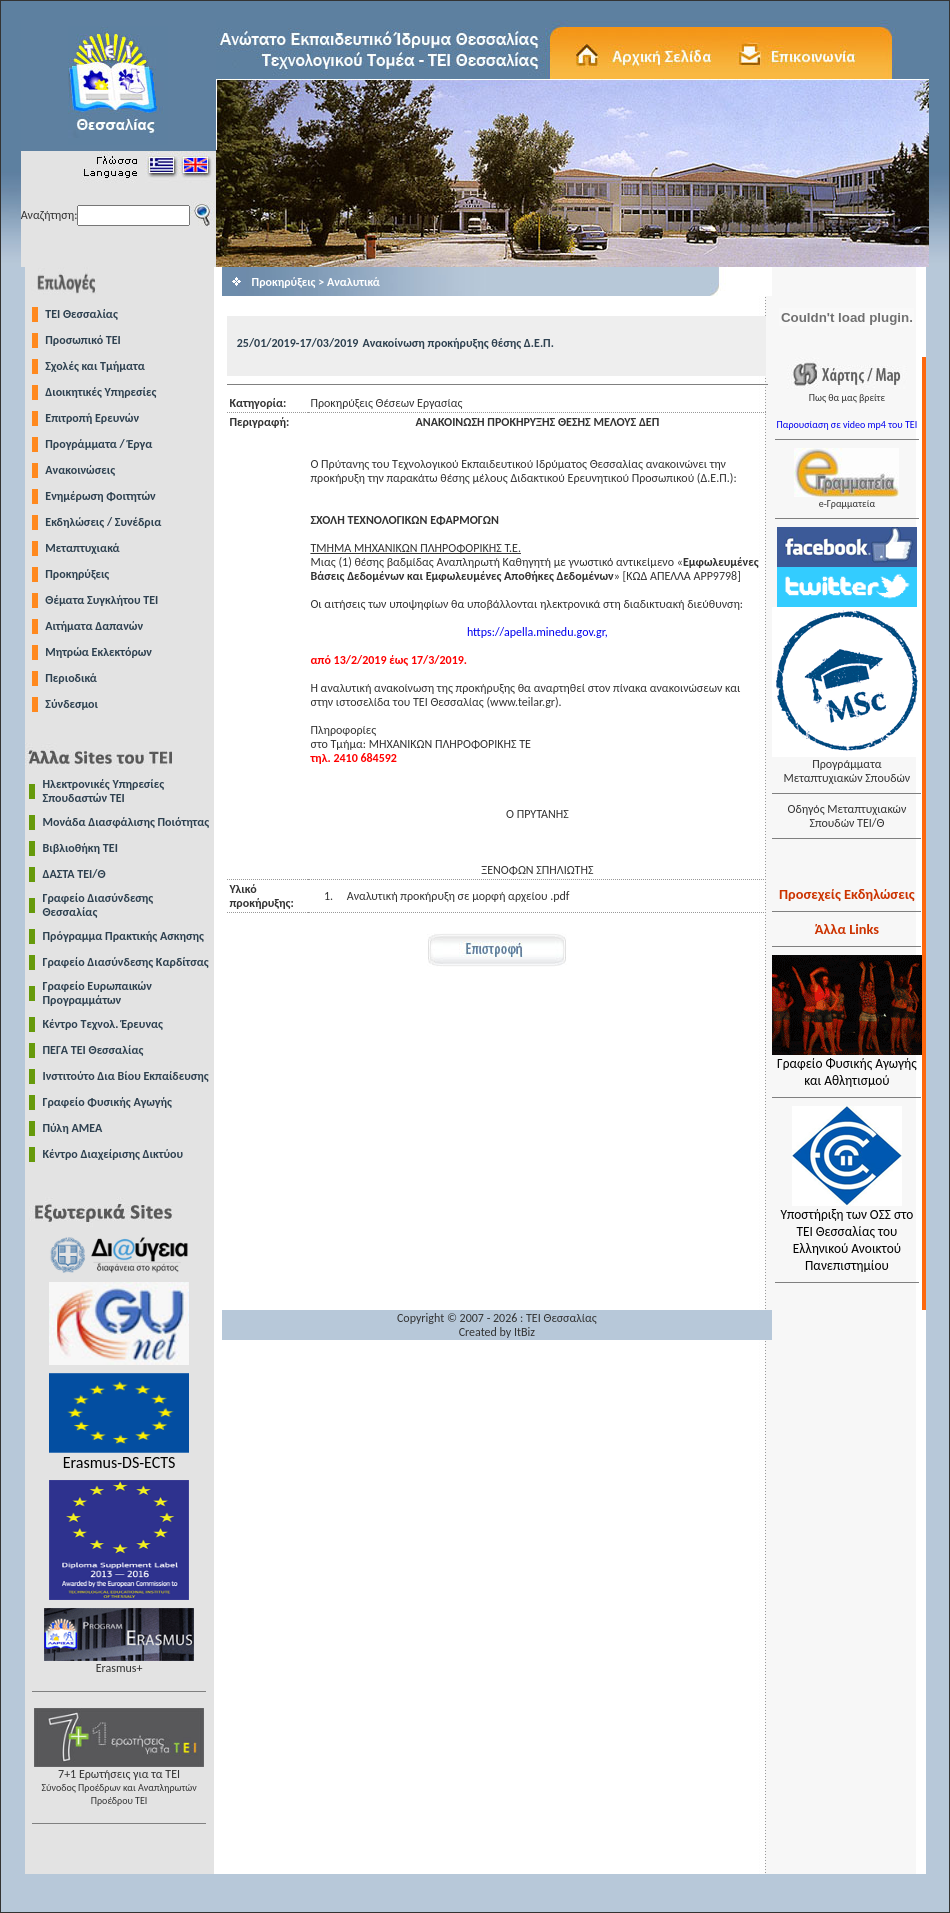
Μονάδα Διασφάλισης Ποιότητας (126, 822)
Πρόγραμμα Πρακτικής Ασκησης (123, 936)
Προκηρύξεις (77, 574)
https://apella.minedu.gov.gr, (537, 632)
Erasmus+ (119, 1662)
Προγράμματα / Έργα (98, 444)
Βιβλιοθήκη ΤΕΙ (80, 848)
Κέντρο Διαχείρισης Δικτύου (113, 1154)
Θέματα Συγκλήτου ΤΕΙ (101, 600)
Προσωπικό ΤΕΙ (83, 340)
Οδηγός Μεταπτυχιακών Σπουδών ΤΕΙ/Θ (846, 816)
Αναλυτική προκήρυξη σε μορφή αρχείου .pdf (458, 896)
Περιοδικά (71, 678)
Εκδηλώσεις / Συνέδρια (103, 522)
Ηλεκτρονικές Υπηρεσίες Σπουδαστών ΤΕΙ (104, 791)
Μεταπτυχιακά (82, 548)
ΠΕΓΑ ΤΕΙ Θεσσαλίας (93, 1050)
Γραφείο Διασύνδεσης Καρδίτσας (126, 962)
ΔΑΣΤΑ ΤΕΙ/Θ (74, 874)
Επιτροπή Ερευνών (92, 418)
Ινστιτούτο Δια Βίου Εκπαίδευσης (126, 1076)
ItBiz (524, 1332)
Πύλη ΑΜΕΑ (73, 1128)
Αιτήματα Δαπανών (94, 626)
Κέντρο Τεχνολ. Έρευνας (103, 1024)
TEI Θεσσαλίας (81, 314)
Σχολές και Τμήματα (95, 366)
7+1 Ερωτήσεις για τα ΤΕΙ (119, 1781)
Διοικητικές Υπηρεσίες (100, 392)
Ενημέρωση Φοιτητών (100, 496)
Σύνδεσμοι (71, 704)
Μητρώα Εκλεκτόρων (98, 652)
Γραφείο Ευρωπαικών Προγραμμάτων (97, 993)
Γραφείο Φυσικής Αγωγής (107, 1102)
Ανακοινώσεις (80, 470)
